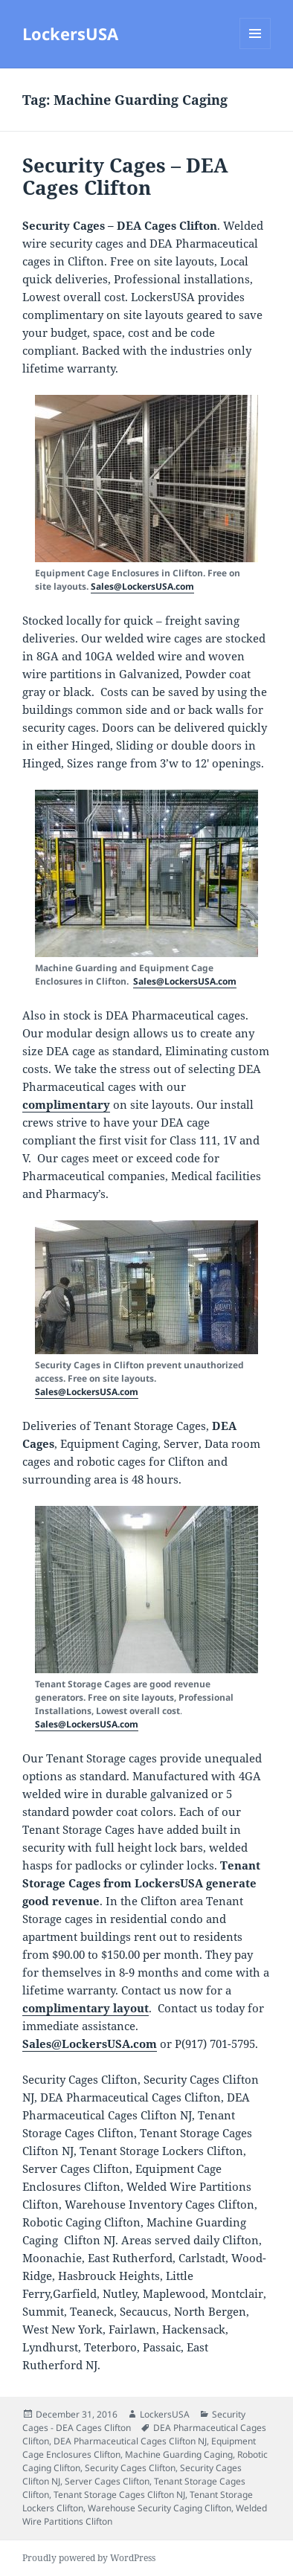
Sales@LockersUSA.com (142, 586)
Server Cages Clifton (107, 2481)
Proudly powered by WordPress (88, 2557)
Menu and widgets (255, 48)
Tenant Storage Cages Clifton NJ (119, 2494)
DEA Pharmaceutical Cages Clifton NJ (130, 2441)
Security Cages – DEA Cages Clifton (125, 176)
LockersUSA (70, 33)
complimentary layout (85, 2007)
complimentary (66, 1104)
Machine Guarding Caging (179, 2454)
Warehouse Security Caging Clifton (159, 2508)
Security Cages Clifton (130, 2467)
